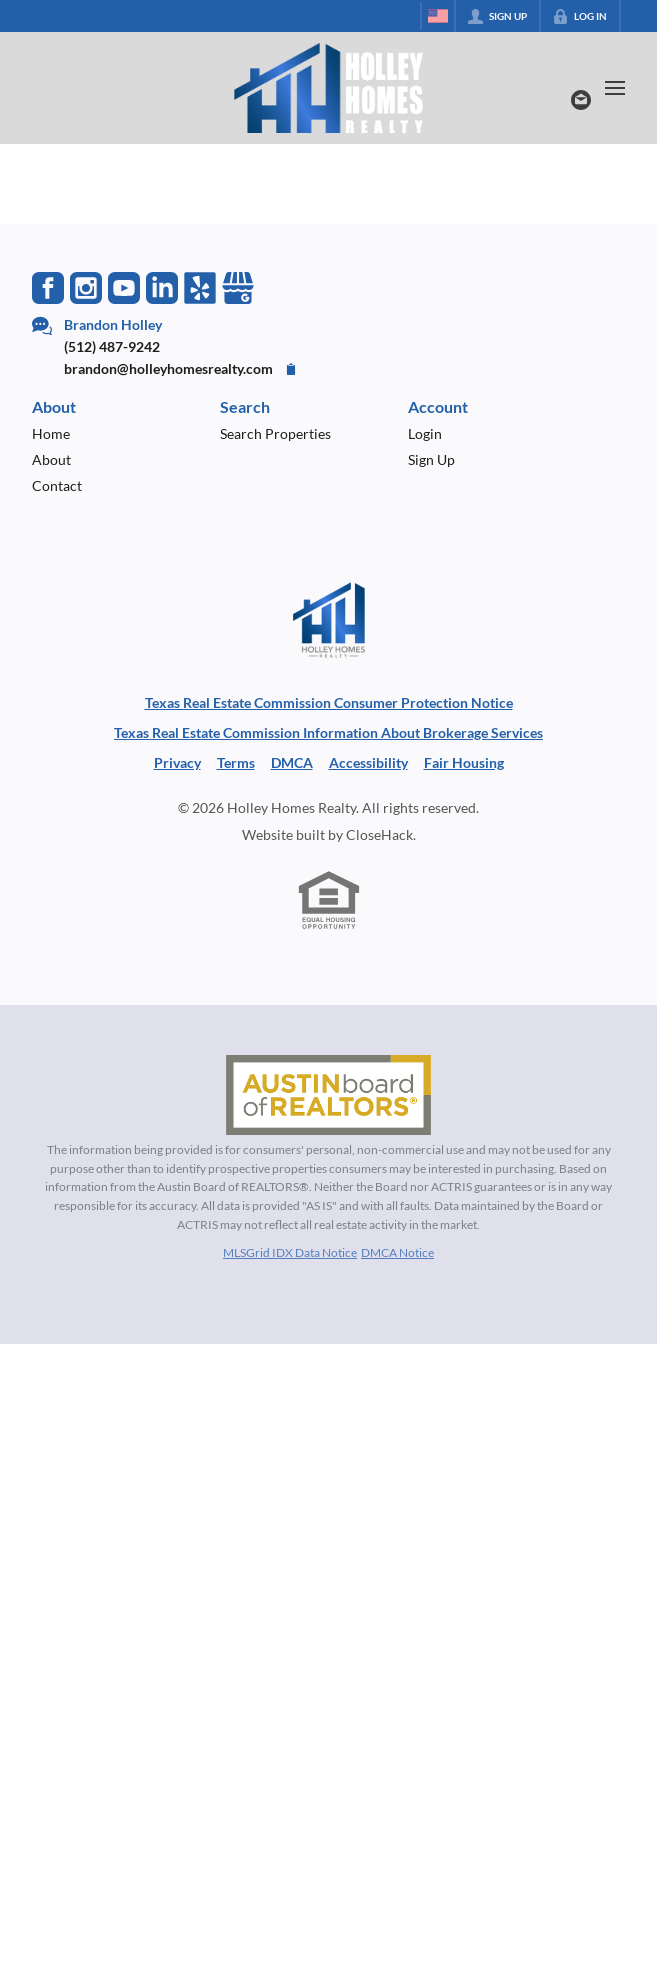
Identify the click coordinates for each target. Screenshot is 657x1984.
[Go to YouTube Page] (124, 288)
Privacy (177, 762)
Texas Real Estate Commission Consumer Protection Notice (329, 702)
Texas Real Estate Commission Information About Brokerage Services (328, 732)
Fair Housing (464, 762)
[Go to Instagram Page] (86, 288)
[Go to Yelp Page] (200, 288)
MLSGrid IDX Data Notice (290, 1252)
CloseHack (379, 834)
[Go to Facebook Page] (48, 288)
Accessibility (368, 762)
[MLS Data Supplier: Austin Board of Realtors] (328, 1095)
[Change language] (438, 16)
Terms (236, 762)
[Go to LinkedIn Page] (162, 288)
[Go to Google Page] (238, 288)
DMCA (292, 762)
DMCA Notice (397, 1252)
